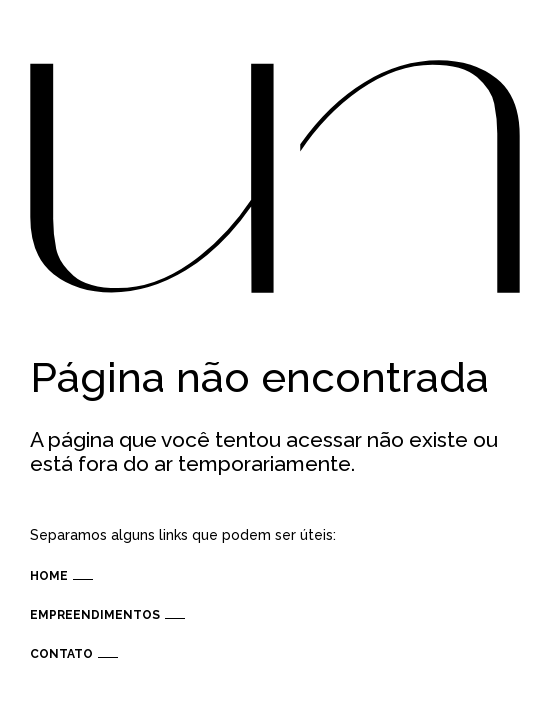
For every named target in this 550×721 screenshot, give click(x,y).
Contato (61, 654)
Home (49, 576)
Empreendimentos (95, 615)
